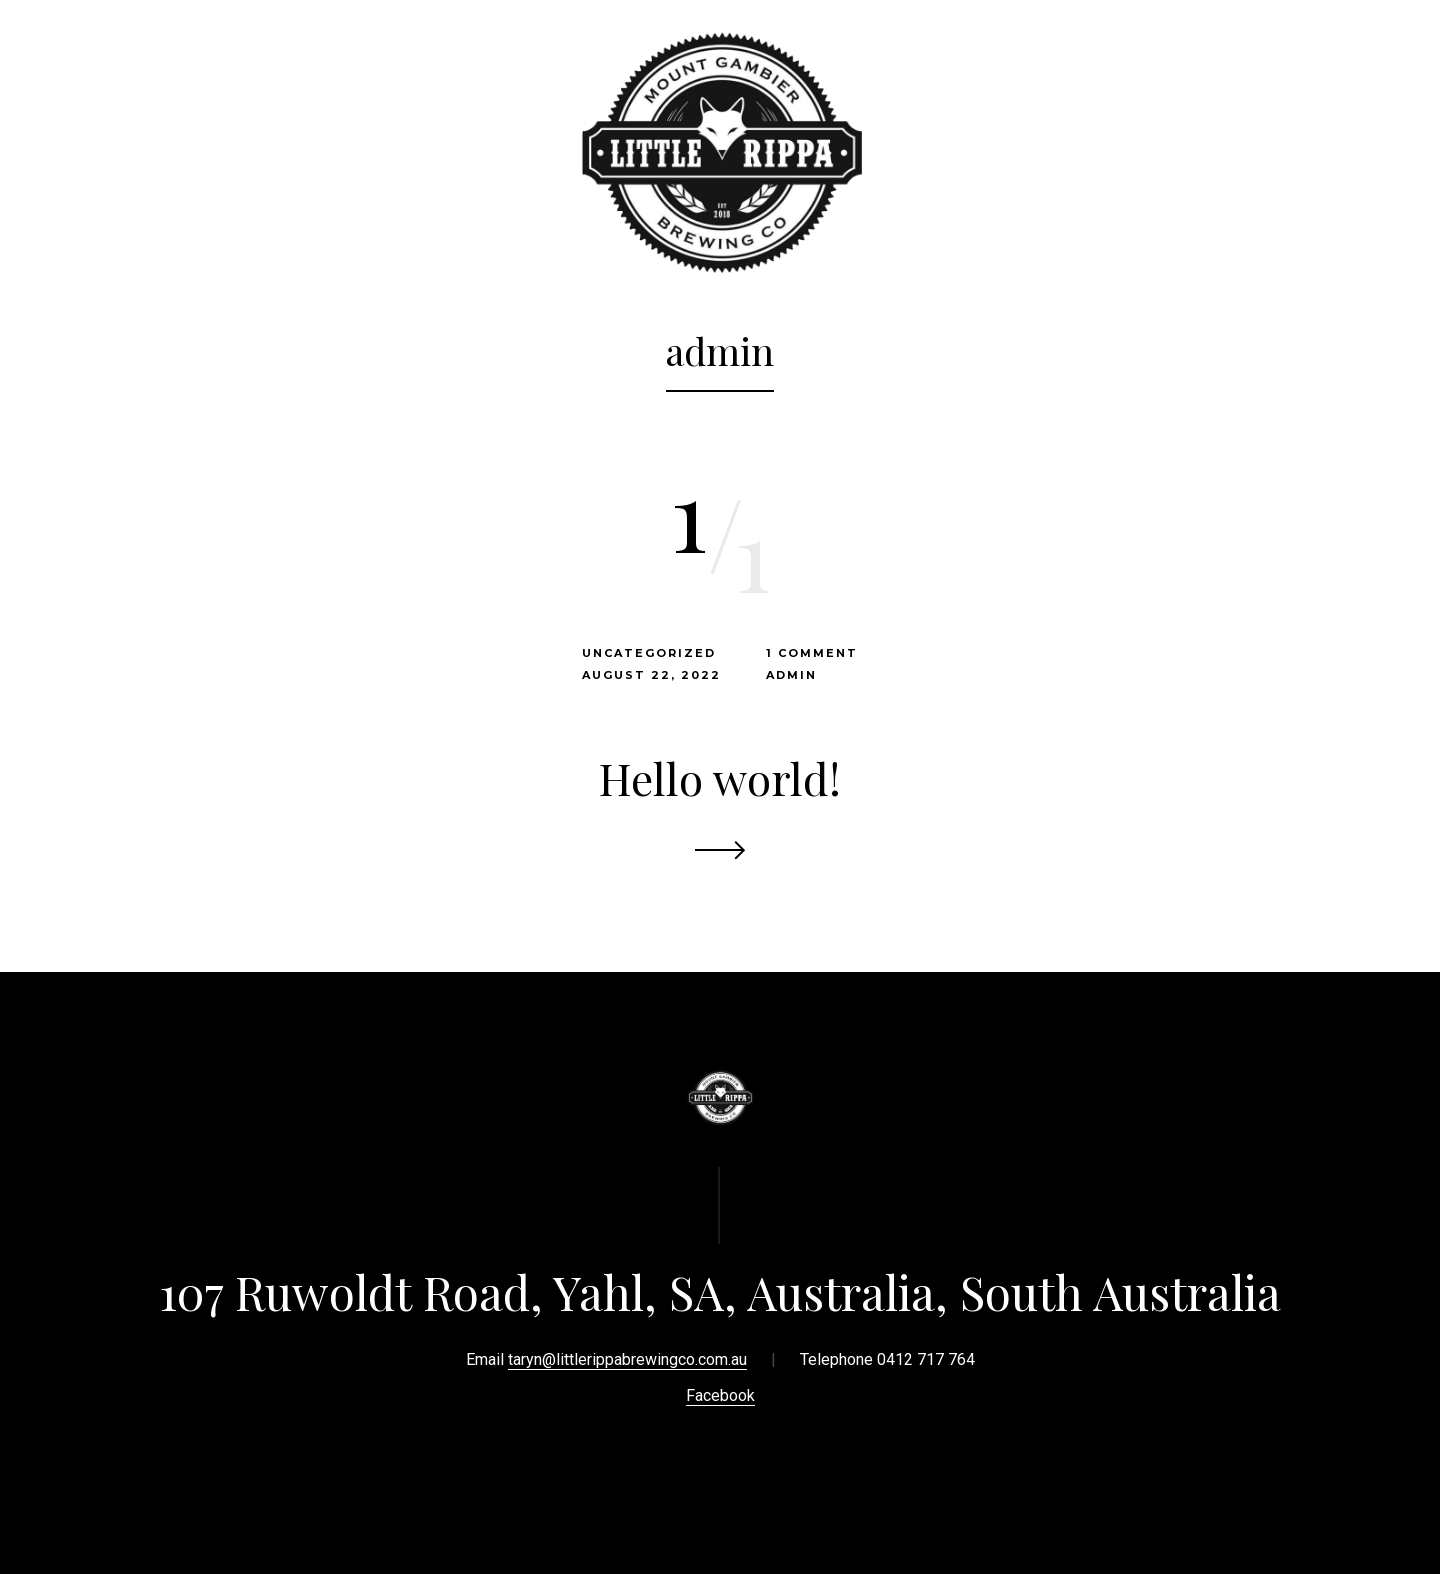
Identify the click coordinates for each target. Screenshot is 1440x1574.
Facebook (720, 1395)
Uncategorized (649, 653)
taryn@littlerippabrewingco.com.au (627, 1359)
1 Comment (812, 653)
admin (791, 675)
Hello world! (720, 777)
